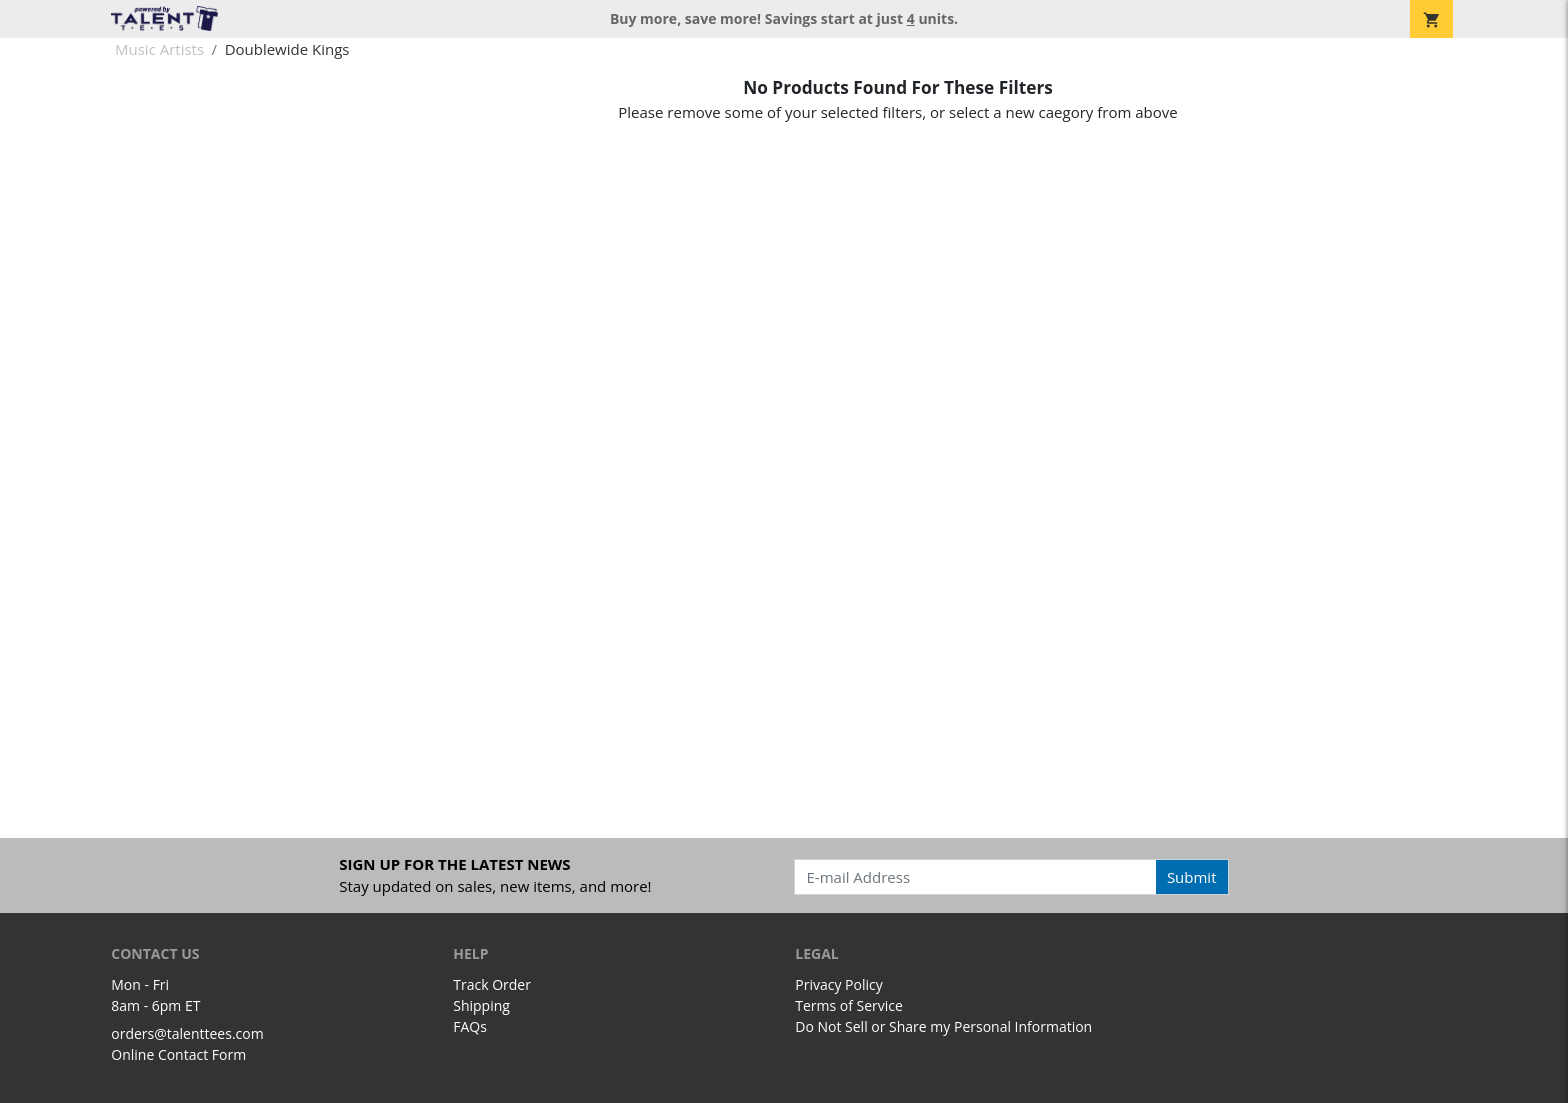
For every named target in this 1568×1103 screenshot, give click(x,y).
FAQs (470, 1026)
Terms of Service (849, 1005)
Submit (1192, 877)
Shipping (481, 1005)
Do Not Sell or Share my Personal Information (943, 1026)
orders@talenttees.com (187, 1033)
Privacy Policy (838, 984)
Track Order (492, 984)
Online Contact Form (178, 1054)
